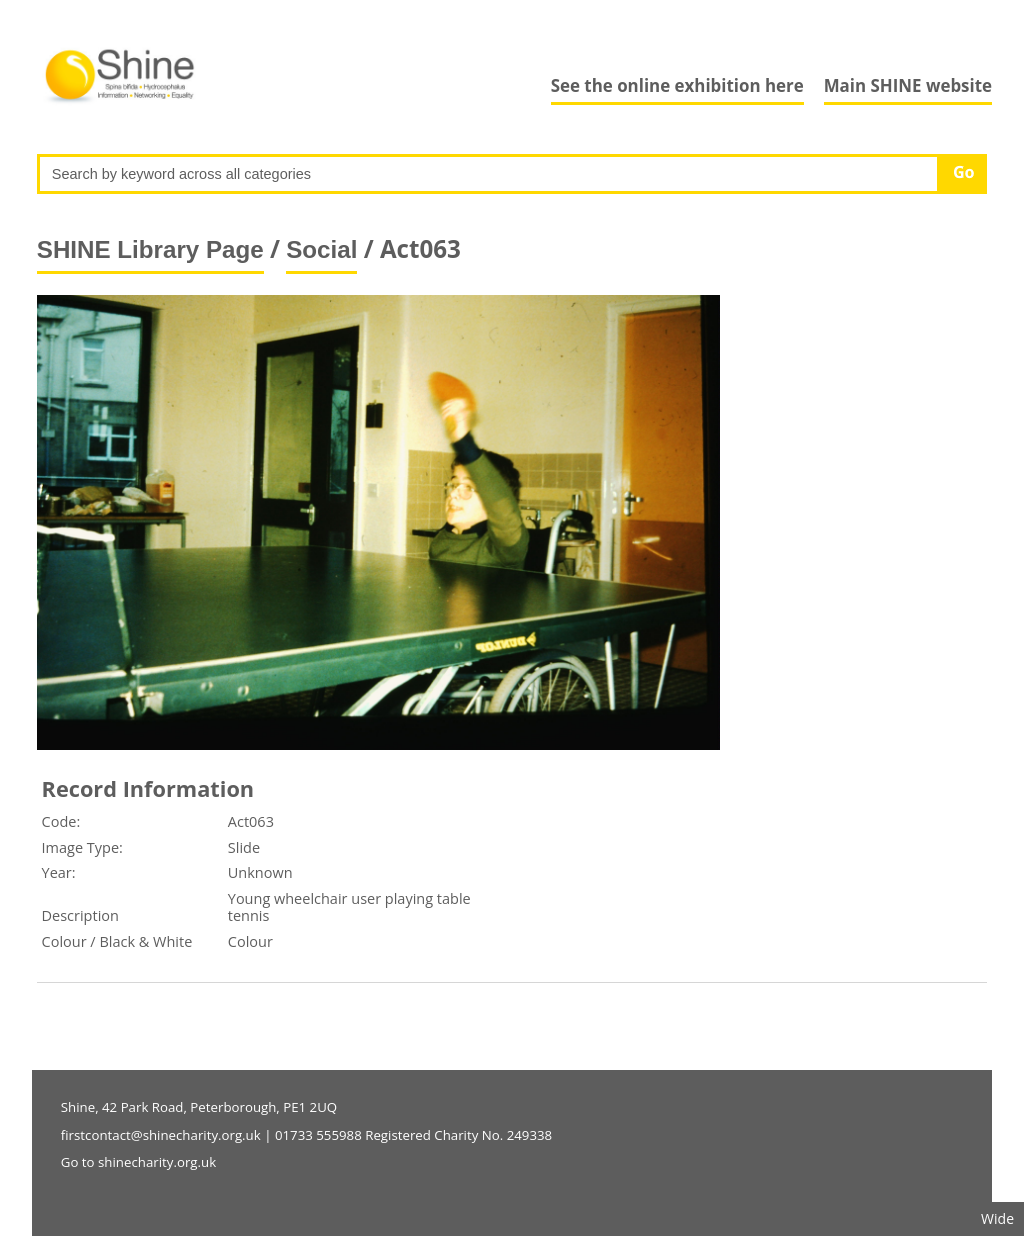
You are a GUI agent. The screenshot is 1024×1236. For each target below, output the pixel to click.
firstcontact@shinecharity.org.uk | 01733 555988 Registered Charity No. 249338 (306, 1135)
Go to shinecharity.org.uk (138, 1162)
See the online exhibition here (677, 85)
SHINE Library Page (150, 249)
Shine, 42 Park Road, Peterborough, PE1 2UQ (199, 1107)
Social (321, 249)
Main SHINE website (908, 85)
